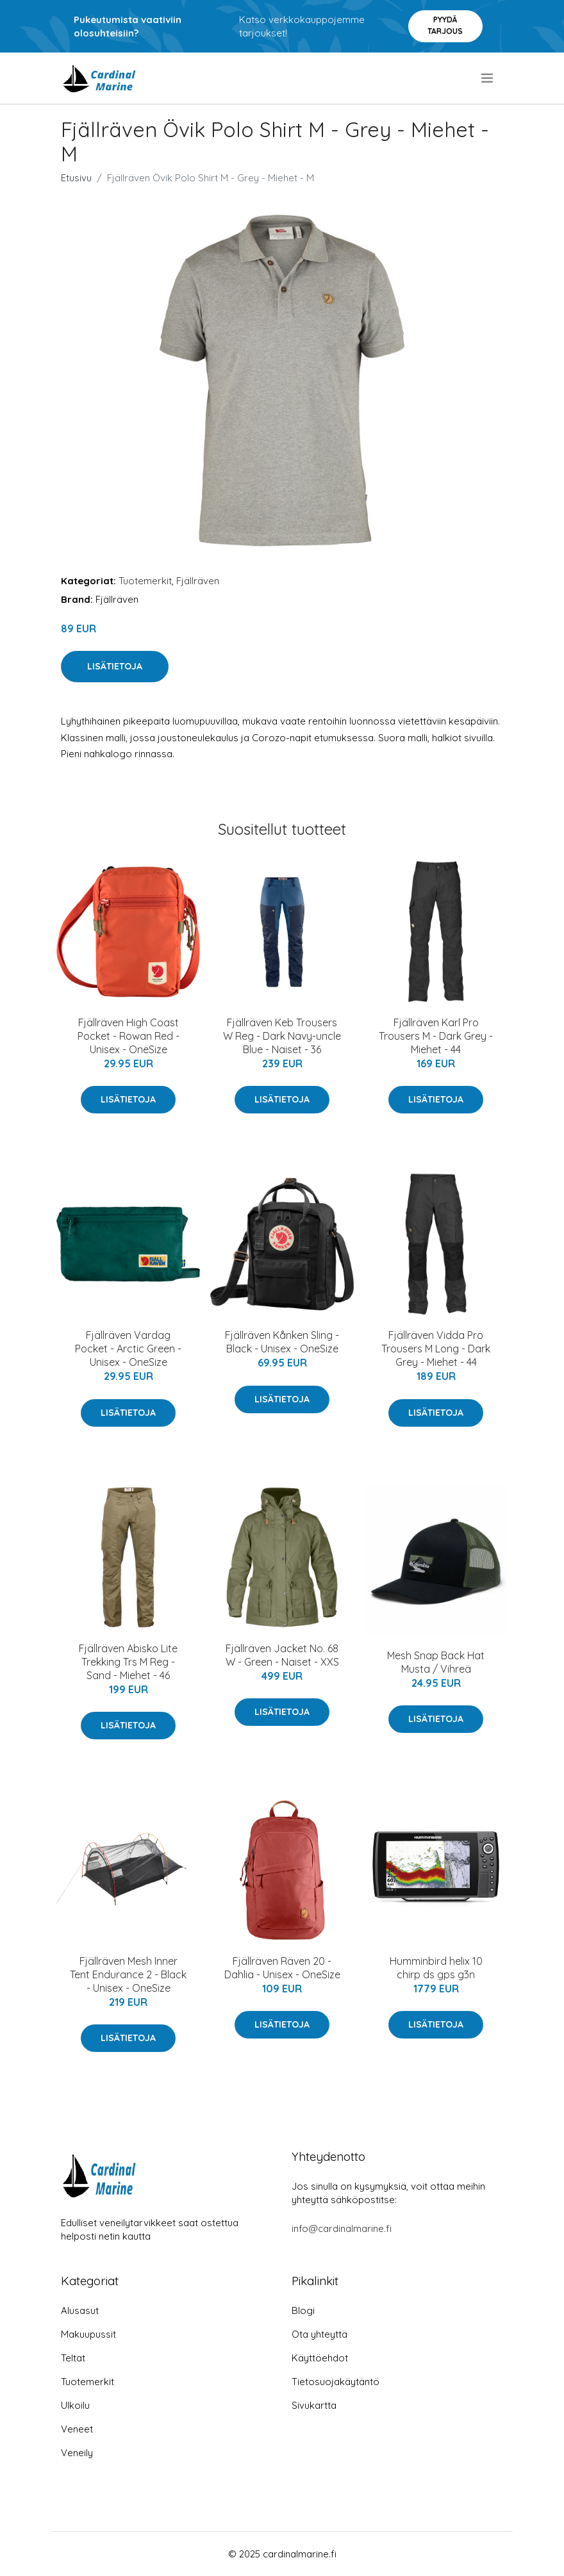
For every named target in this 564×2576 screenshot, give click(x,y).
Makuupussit (88, 2334)
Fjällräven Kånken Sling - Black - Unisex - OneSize (282, 1342)
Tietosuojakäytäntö (335, 2381)
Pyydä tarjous (445, 25)
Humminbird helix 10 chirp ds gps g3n (436, 1968)
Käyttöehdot (320, 2358)
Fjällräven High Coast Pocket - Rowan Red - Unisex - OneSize (128, 1036)
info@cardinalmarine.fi (342, 2228)
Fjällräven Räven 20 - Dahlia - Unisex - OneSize (282, 1968)
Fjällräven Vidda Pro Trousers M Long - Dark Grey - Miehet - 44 (435, 1348)
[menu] (488, 78)
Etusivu (76, 178)
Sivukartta (314, 2405)
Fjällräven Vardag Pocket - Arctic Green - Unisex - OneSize (128, 1348)
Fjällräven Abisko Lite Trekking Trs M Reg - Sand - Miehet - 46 (128, 1662)
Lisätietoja (114, 666)
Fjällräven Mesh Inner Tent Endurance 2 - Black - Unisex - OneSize (128, 1974)
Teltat (73, 2358)
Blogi (303, 2310)
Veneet (77, 2429)
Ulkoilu (75, 2405)
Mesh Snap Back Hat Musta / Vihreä (436, 1662)
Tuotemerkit (145, 581)
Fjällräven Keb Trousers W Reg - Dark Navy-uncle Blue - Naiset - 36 (282, 1036)
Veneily (77, 2453)
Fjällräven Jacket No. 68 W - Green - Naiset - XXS (282, 1655)
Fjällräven (197, 581)
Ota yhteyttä (319, 2334)
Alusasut (80, 2310)
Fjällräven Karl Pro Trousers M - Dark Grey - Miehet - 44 (436, 1036)
